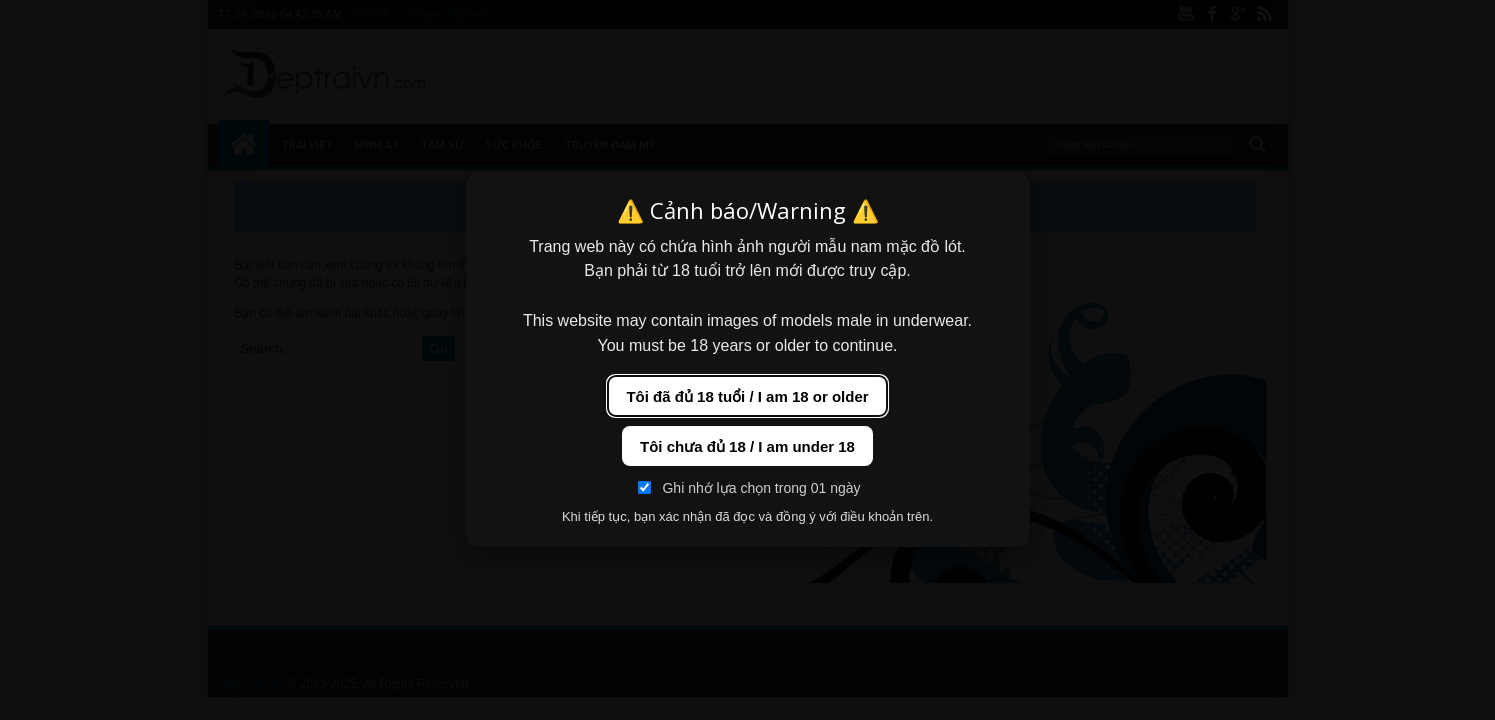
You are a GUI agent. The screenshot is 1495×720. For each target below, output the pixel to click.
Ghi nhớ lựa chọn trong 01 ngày (749, 488)
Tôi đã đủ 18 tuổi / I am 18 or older (747, 396)
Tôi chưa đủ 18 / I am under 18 (747, 446)
